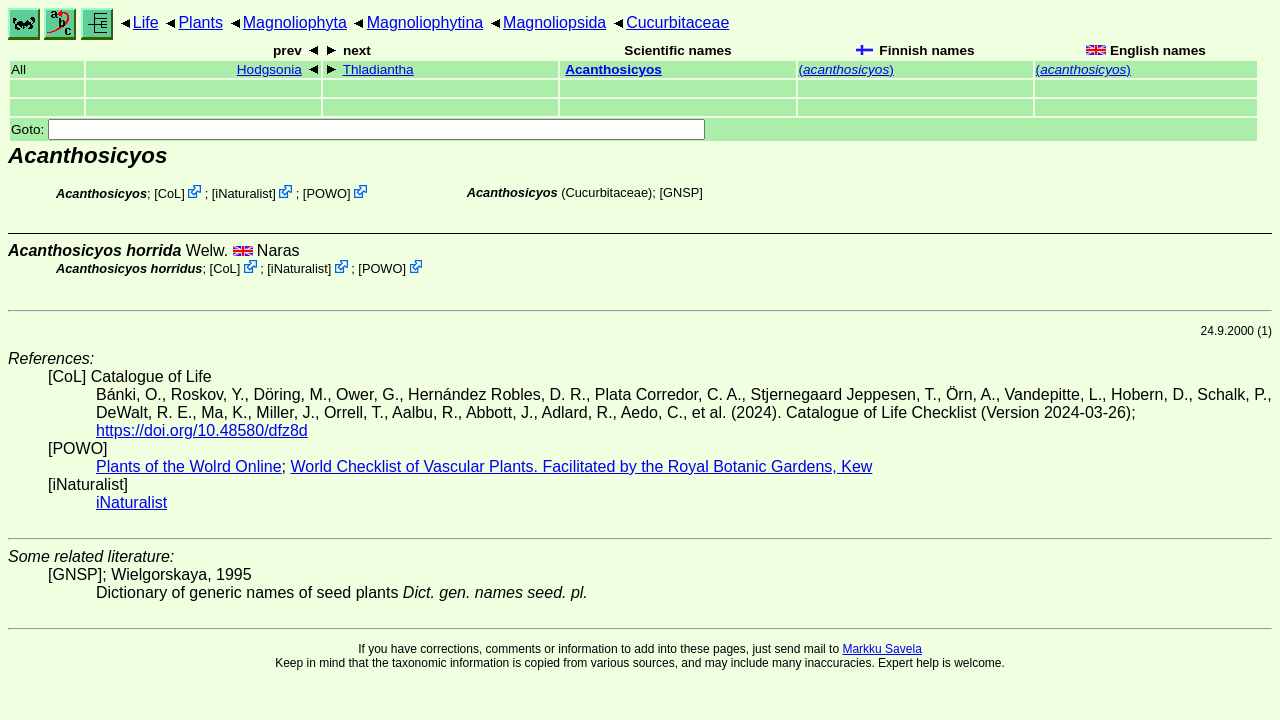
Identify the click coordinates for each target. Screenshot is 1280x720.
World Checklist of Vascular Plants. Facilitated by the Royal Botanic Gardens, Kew (581, 466)
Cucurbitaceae (677, 22)
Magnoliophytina (425, 22)
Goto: (358, 129)
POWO (326, 193)
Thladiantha (378, 69)
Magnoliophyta (295, 22)
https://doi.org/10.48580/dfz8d (202, 430)
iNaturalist (243, 193)
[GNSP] (680, 192)
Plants (200, 22)
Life (146, 22)
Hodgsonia (269, 69)
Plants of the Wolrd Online (189, 466)
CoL (169, 193)
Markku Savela (881, 649)
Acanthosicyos (613, 69)
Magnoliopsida (554, 22)
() (846, 69)
